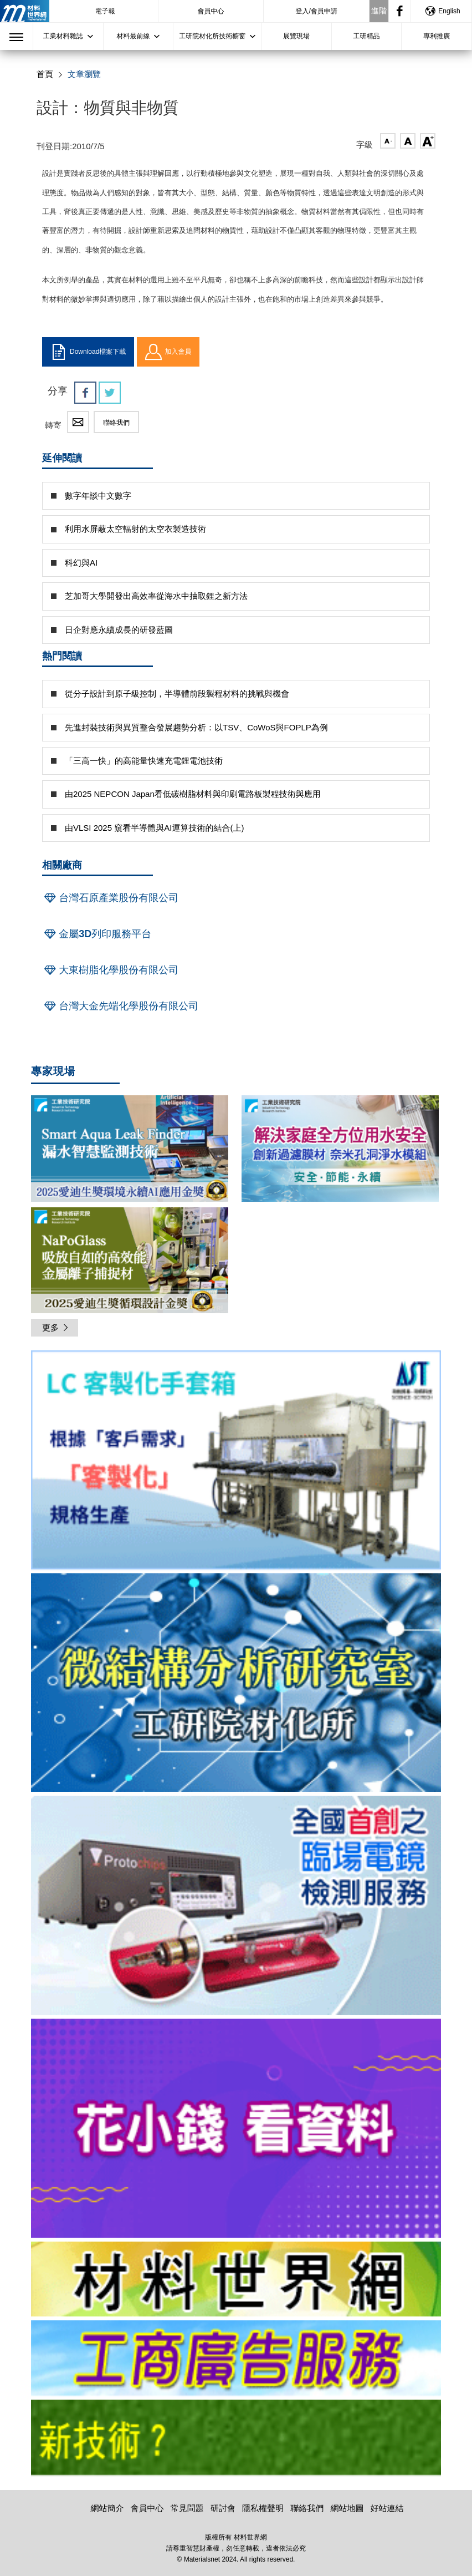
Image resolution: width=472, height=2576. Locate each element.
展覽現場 (296, 36)
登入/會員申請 (316, 11)
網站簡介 (107, 2508)
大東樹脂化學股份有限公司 (110, 969)
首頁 (45, 74)
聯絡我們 (116, 422)
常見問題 (187, 2508)
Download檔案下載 (88, 352)
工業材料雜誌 (63, 36)
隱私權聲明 (263, 2508)
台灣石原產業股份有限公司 (110, 897)
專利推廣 (436, 36)
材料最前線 (133, 36)
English (442, 11)
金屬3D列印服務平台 (96, 933)
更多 (56, 1327)
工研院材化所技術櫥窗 (212, 36)
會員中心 (211, 11)
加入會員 (168, 352)
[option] (236, 1461)
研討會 (223, 2508)
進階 (379, 10)
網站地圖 (346, 2508)
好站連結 (387, 2508)
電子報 (105, 11)
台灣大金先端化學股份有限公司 (120, 1006)
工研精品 (366, 36)
